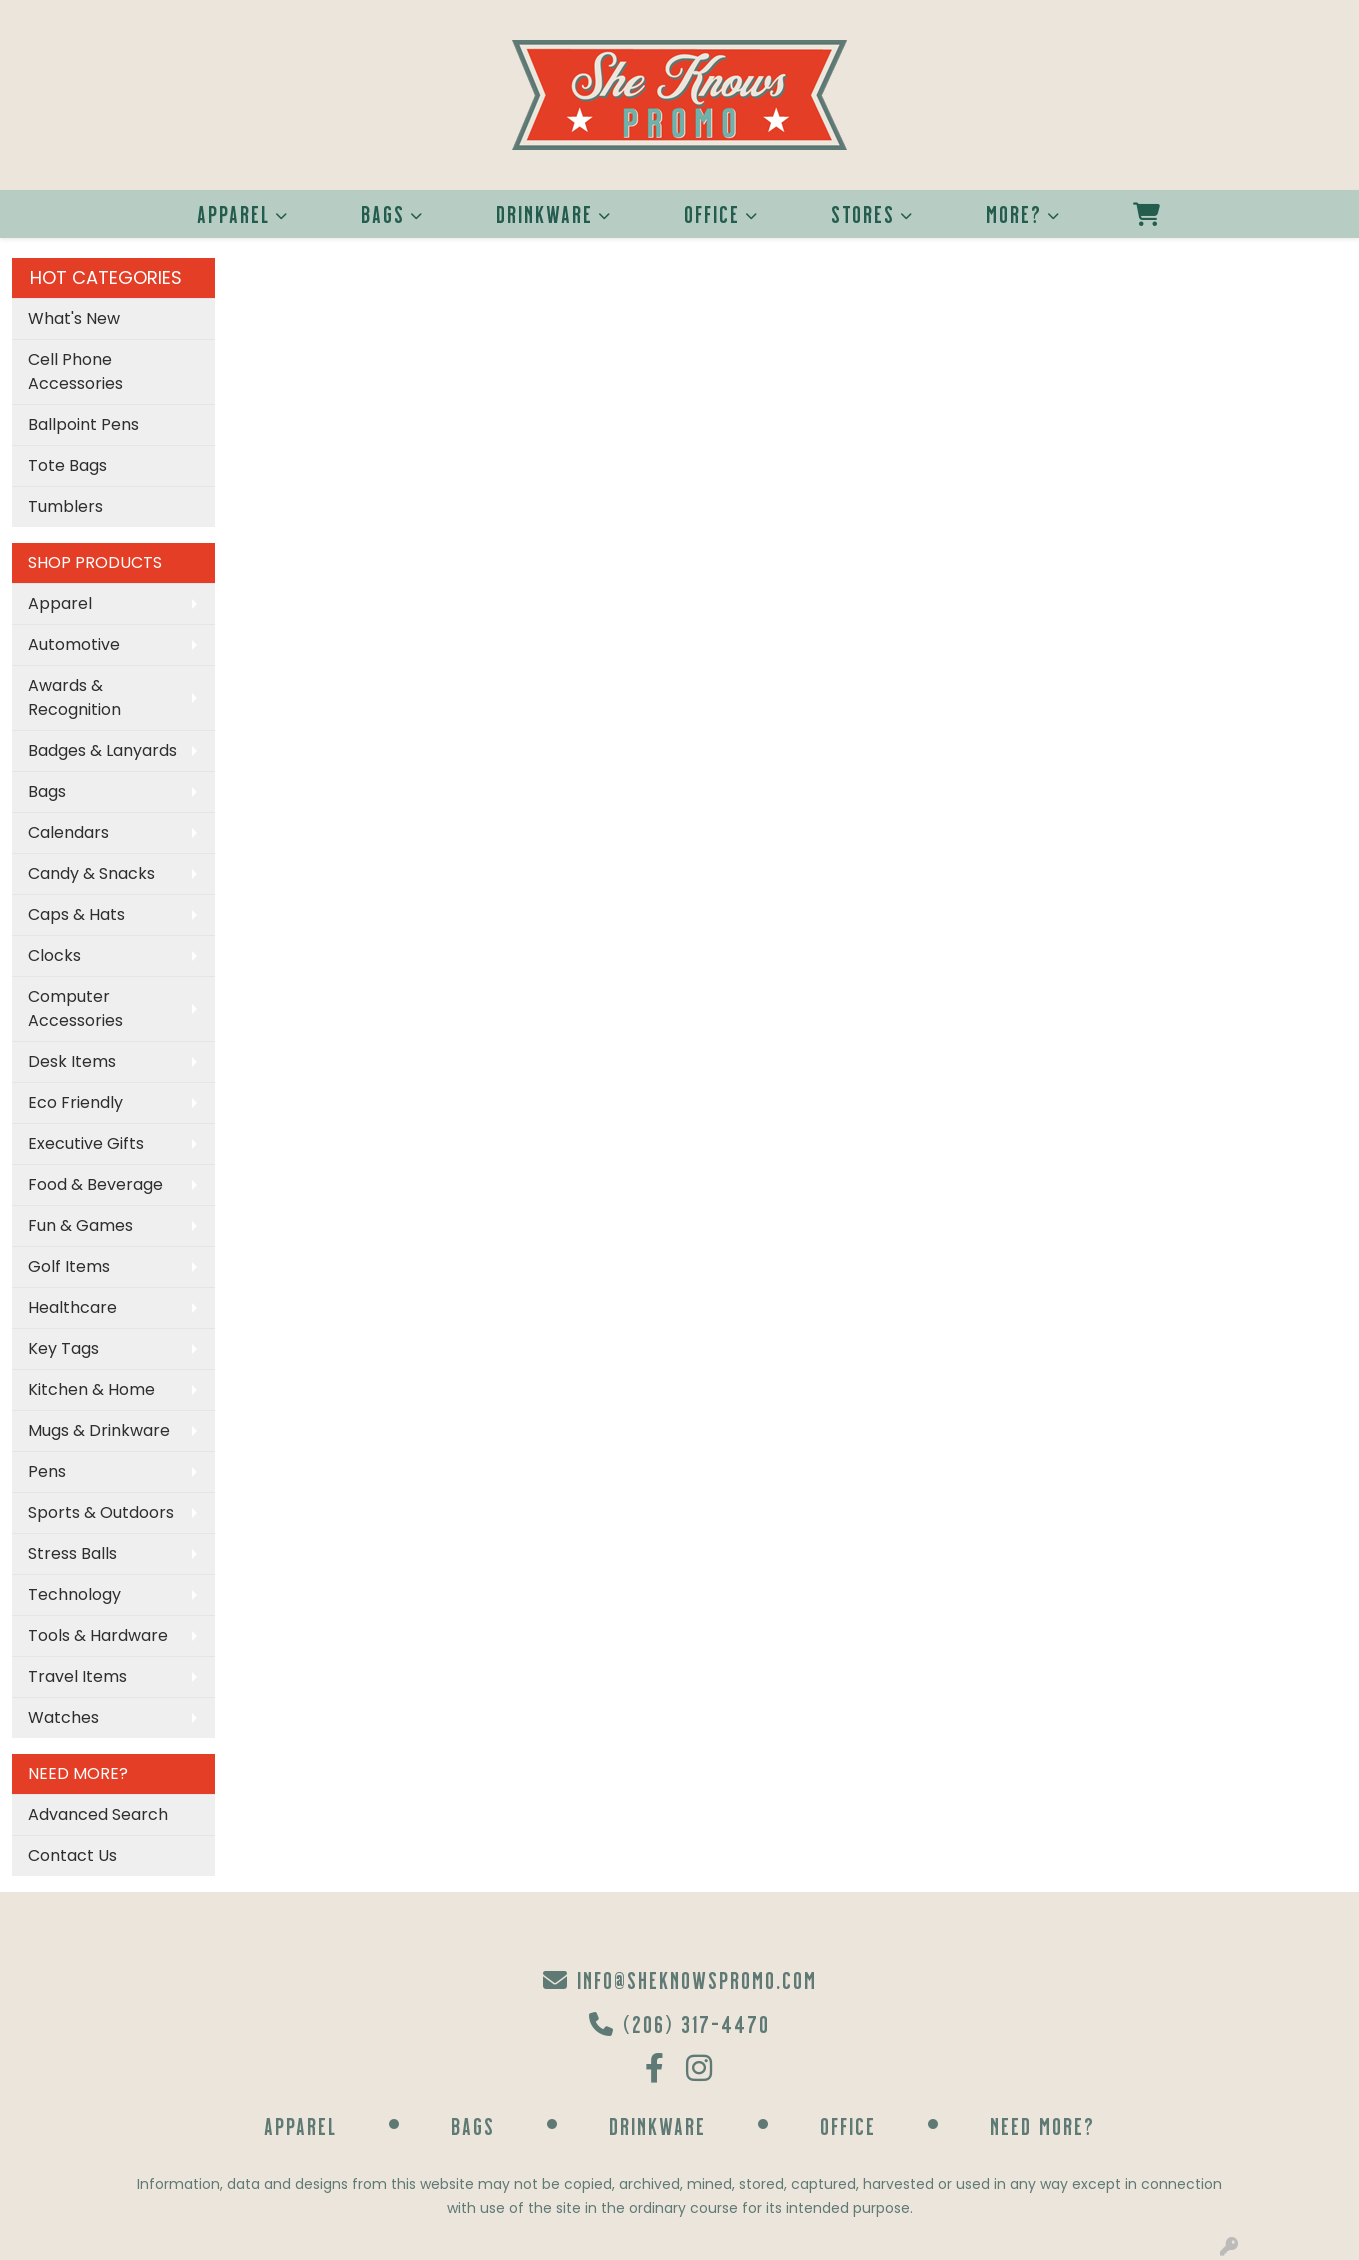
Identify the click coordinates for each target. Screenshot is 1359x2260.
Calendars (68, 832)
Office (712, 213)
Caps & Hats (76, 914)
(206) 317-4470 (679, 2023)
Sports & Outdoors (101, 1512)
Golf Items (69, 1266)
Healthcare (72, 1307)
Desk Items (72, 1061)
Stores (863, 213)
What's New (74, 318)
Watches (63, 1717)
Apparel (233, 213)
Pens (47, 1471)
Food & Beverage (95, 1184)
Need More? (1042, 2125)
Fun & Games (80, 1225)
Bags (383, 213)
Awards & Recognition (74, 697)
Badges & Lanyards (102, 750)
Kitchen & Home (91, 1389)
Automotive (74, 644)
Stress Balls (72, 1553)
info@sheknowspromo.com (680, 1979)
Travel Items (77, 1676)
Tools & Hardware (98, 1635)
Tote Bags (67, 465)
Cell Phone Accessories (75, 371)
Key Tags (63, 1348)
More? (1014, 213)
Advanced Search (98, 1814)
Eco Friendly (75, 1102)
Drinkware (544, 213)
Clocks (54, 955)
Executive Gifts (86, 1143)
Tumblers (65, 506)
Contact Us (72, 1855)
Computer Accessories (75, 1008)
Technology (74, 1594)
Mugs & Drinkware (99, 1430)
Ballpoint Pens (83, 424)
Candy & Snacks (91, 873)
